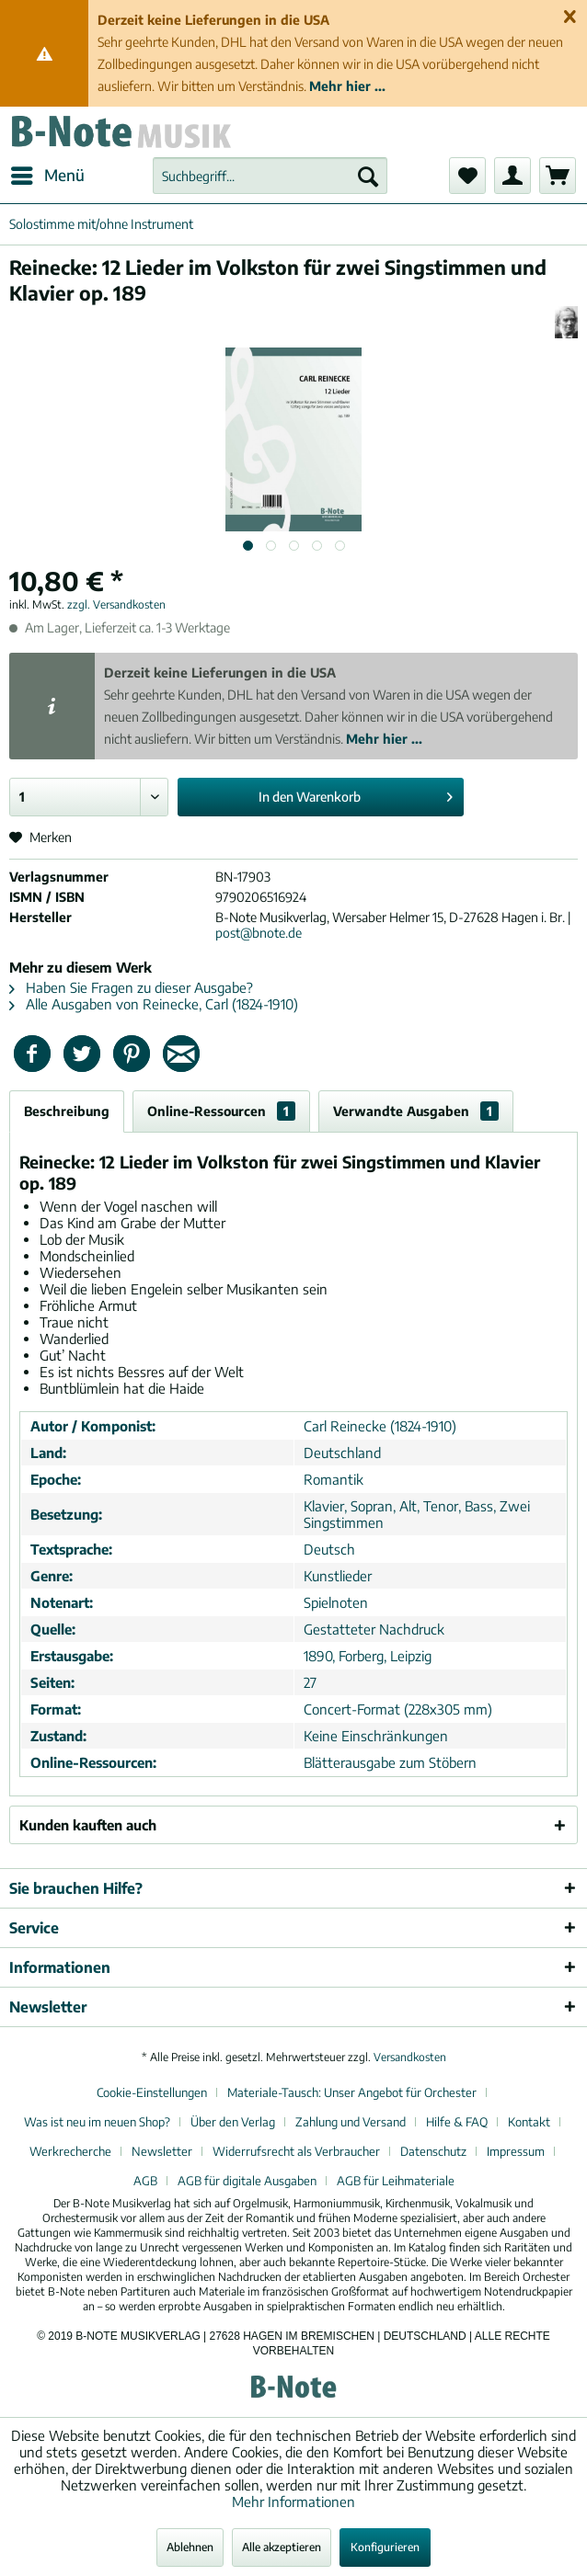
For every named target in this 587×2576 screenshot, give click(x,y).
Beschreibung (66, 1111)
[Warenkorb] (557, 175)
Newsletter (162, 2151)
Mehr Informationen (293, 2501)
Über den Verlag (232, 2121)
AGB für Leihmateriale (396, 2180)
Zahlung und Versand (350, 2121)
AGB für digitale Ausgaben (247, 2180)
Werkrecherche (70, 2151)
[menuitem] (47, 175)
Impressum (516, 2151)
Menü (48, 173)
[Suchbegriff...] (270, 175)
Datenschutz (433, 2151)
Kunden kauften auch (87, 1825)
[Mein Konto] (512, 175)
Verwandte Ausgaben (416, 1111)
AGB (145, 2180)
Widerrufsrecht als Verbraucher (296, 2151)
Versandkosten (410, 2057)
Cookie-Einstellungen (152, 2092)
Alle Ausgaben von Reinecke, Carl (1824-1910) (153, 1004)
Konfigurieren (385, 2547)
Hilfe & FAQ (457, 2121)
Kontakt (529, 2121)
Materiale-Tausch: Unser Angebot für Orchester (352, 2092)
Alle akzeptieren (281, 2547)
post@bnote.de (258, 932)
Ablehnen (190, 2547)
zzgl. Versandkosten (116, 604)
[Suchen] (368, 175)
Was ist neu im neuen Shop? (97, 2121)
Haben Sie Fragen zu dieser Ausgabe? (131, 987)
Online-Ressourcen (221, 1111)
